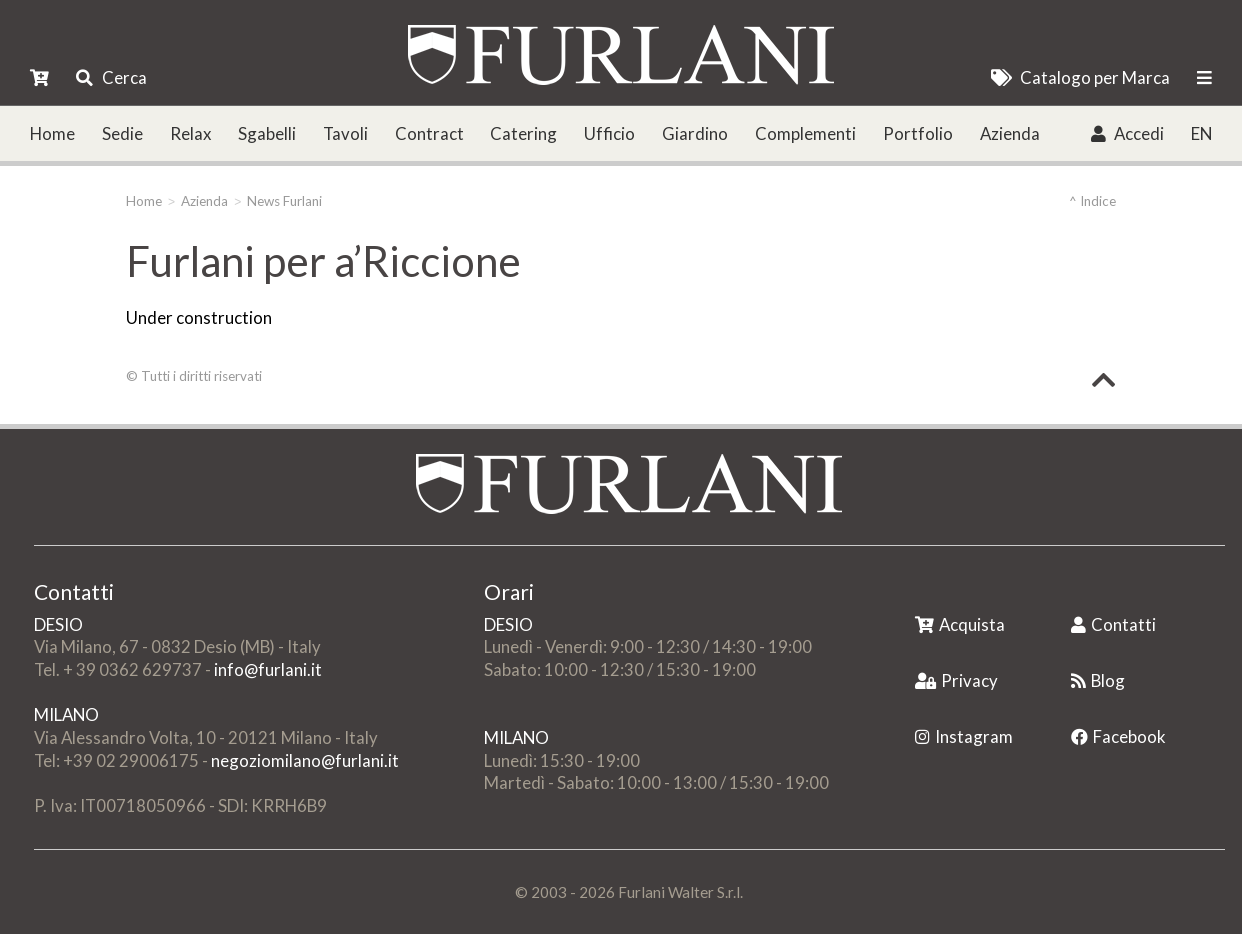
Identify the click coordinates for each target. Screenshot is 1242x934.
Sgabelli (267, 133)
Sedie (122, 133)
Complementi (805, 133)
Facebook (1118, 736)
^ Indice (1092, 201)
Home (52, 133)
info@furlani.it (268, 669)
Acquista (960, 624)
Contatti (1113, 624)
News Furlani (284, 201)
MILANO (66, 714)
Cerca (111, 77)
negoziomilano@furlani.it (305, 760)
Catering (523, 133)
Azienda (1010, 133)
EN (1201, 133)
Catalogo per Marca (1080, 77)
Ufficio (609, 133)
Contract (429, 133)
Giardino (695, 133)
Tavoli (345, 133)
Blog (1098, 680)
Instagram (964, 736)
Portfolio (918, 133)
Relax (190, 133)
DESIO (58, 624)
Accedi (1127, 133)
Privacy (956, 680)
